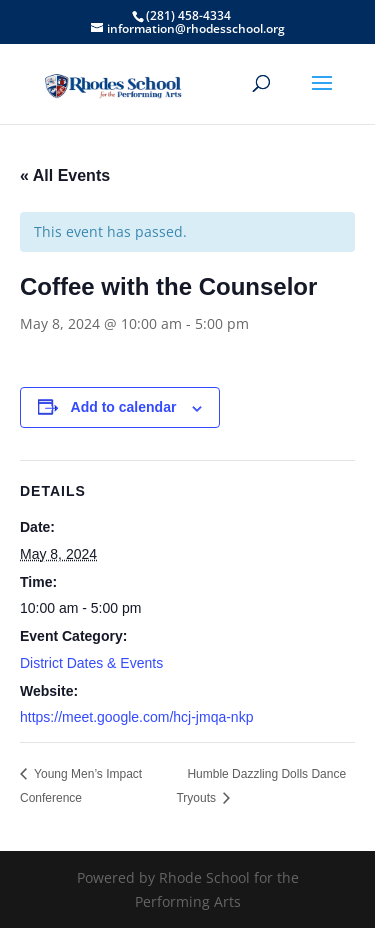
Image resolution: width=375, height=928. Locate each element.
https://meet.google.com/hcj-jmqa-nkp (136, 717)
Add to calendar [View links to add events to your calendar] (124, 407)
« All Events (65, 175)
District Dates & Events (91, 663)
